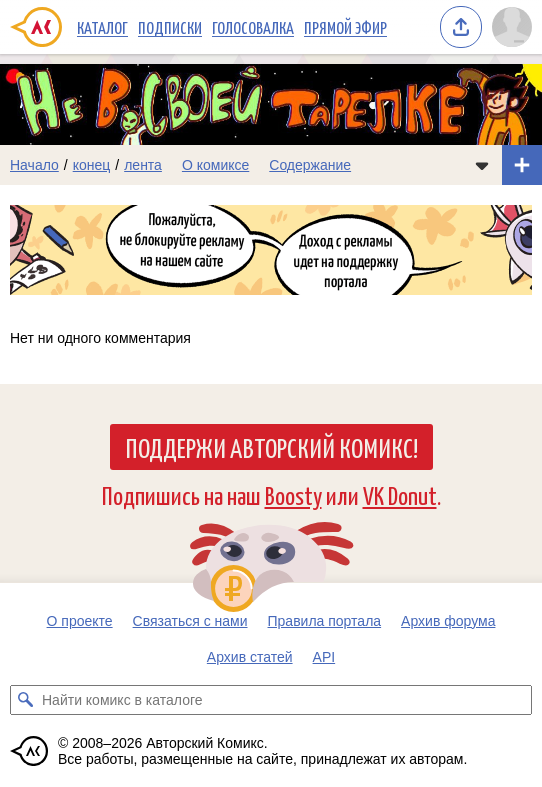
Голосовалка (253, 27)
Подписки (170, 27)
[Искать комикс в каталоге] (25, 700)
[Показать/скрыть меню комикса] (482, 165)
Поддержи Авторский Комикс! (271, 447)
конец (92, 165)
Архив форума (448, 621)
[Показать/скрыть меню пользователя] (512, 27)
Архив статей (250, 657)
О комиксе (215, 165)
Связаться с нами (190, 621)
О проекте (80, 621)
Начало (34, 165)
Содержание (310, 165)
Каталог (102, 27)
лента (143, 165)
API (324, 657)
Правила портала (325, 621)
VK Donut (400, 494)
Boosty (293, 494)
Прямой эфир (345, 27)
